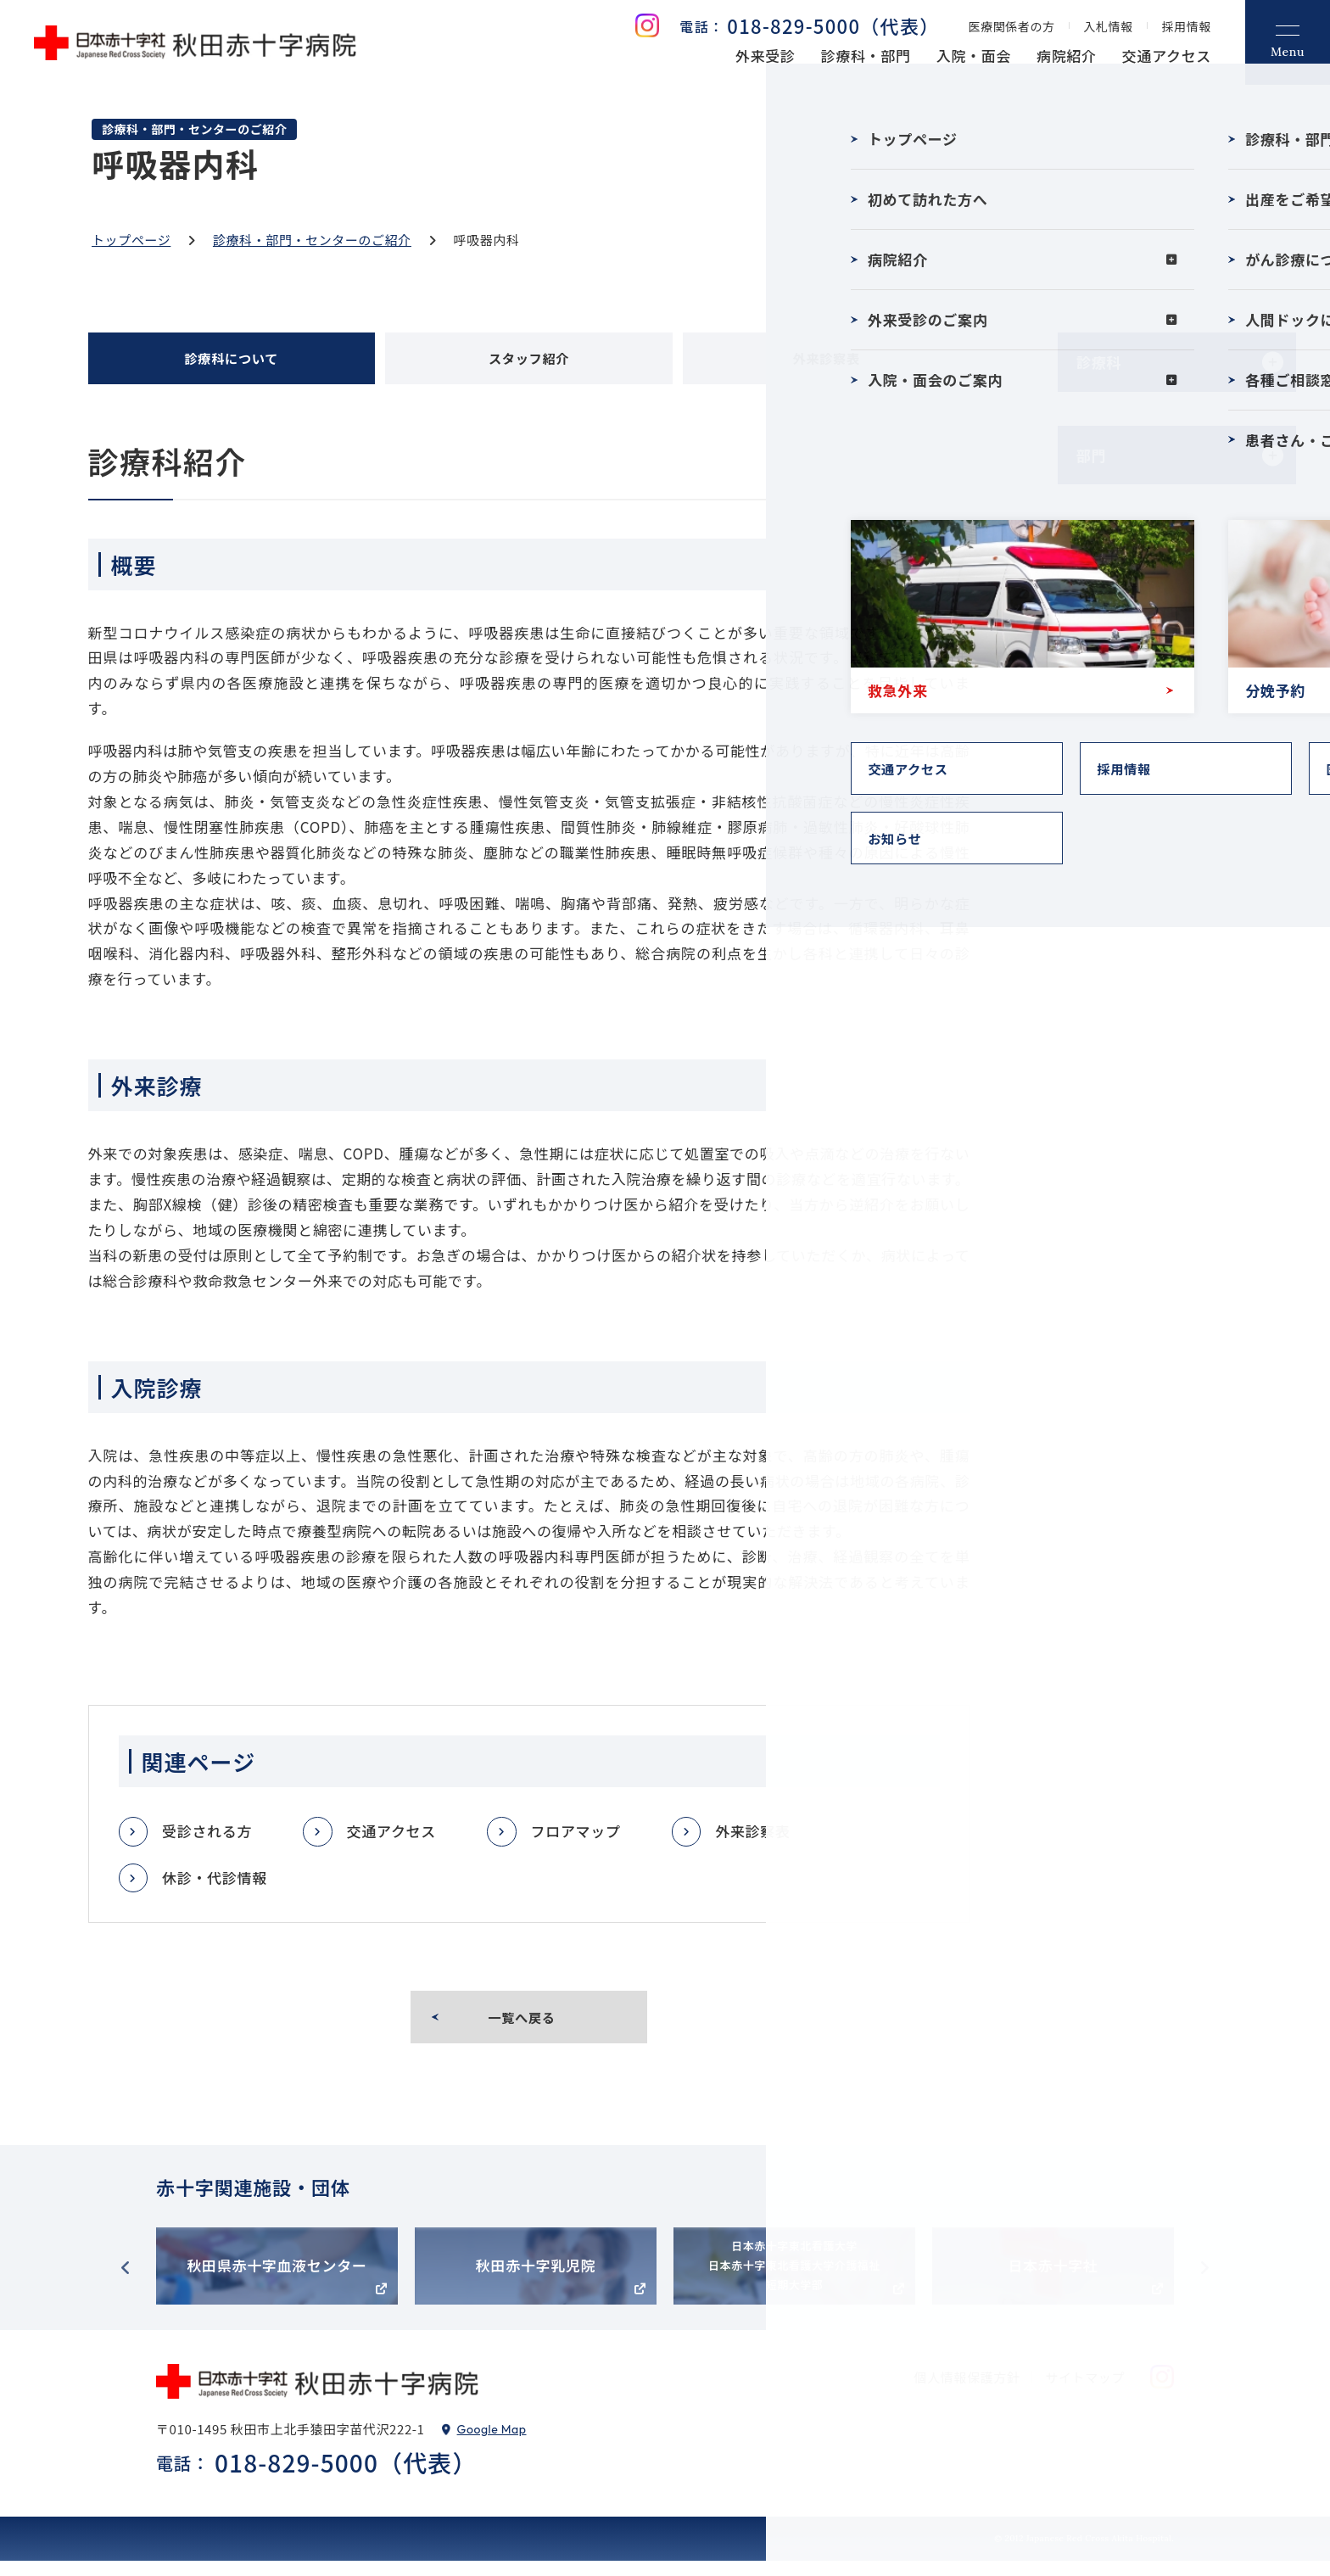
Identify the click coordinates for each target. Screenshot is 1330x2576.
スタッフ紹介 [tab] (528, 361)
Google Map (492, 2444)
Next (1204, 2283)
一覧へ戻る (523, 2027)
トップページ (131, 240)
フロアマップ (574, 1837)
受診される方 (207, 1837)
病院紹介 (1067, 55)
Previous (125, 2283)
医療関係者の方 (1012, 26)
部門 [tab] (1091, 455)
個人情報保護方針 (967, 2392)
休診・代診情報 (214, 1883)
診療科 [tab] (1098, 361)
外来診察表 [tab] (826, 361)
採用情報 (1186, 26)
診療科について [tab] (231, 361)
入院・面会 (973, 55)
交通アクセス (1166, 55)
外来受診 (765, 55)
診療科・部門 (866, 55)
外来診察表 (750, 1837)
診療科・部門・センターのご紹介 (312, 240)
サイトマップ (1085, 2392)
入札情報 (1108, 26)
